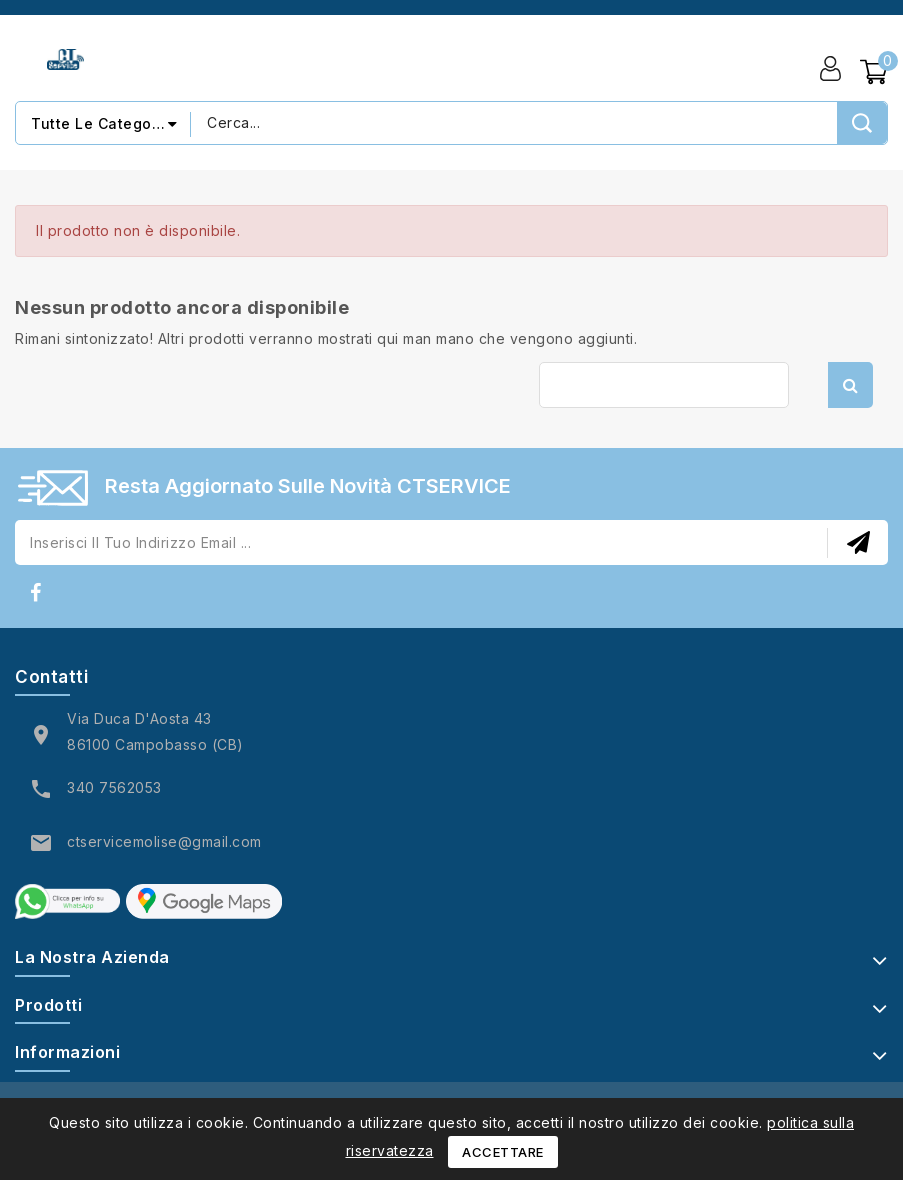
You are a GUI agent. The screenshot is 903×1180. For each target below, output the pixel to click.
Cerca (850, 385)
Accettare (503, 1152)
